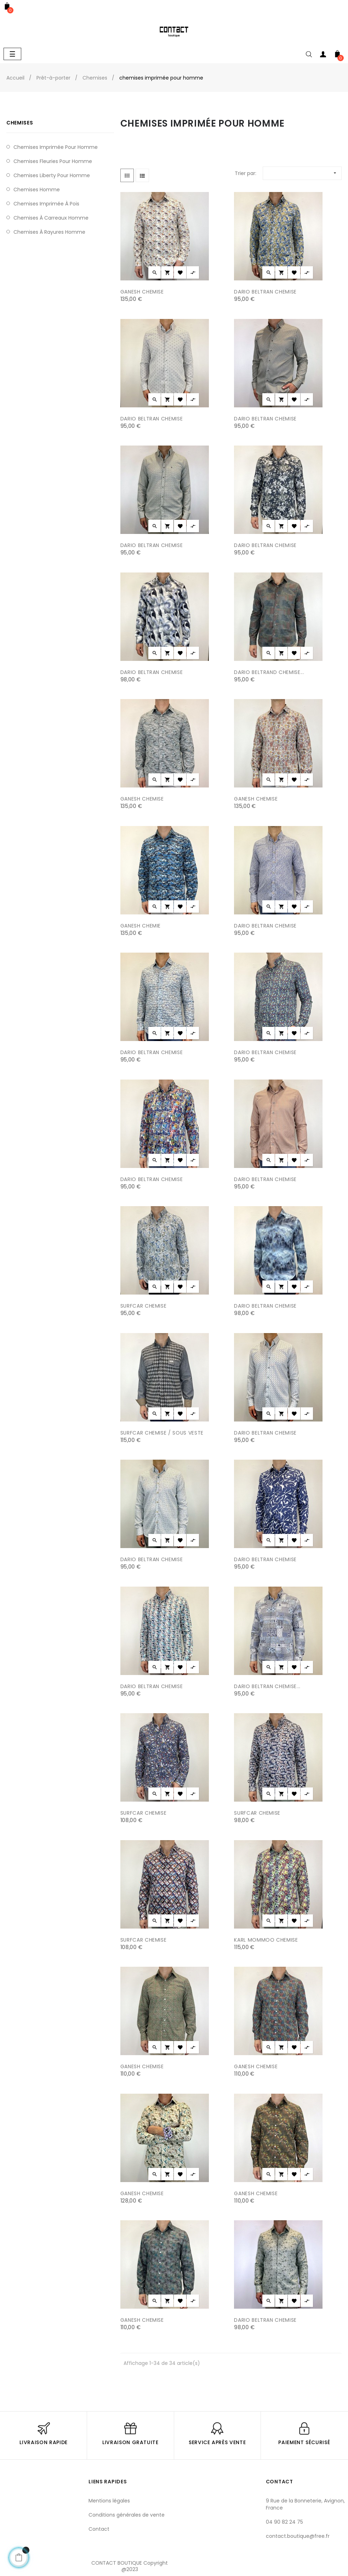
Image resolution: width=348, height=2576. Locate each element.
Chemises (19, 122)
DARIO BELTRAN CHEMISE (265, 291)
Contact (99, 2529)
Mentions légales (109, 2500)
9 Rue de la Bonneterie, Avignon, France (305, 2504)
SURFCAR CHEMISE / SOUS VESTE (162, 1432)
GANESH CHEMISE (142, 291)
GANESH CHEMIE (140, 925)
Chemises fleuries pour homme (52, 161)
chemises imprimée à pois (46, 203)
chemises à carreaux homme (51, 217)
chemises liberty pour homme (51, 175)
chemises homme (36, 189)
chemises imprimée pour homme (55, 147)
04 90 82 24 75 (284, 2521)
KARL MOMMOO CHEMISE (266, 1939)
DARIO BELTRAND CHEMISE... (269, 672)
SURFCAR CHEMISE (143, 1305)
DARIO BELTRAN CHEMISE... (267, 1686)
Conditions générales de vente (127, 2514)
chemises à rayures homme (49, 231)
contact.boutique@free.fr (298, 2536)
